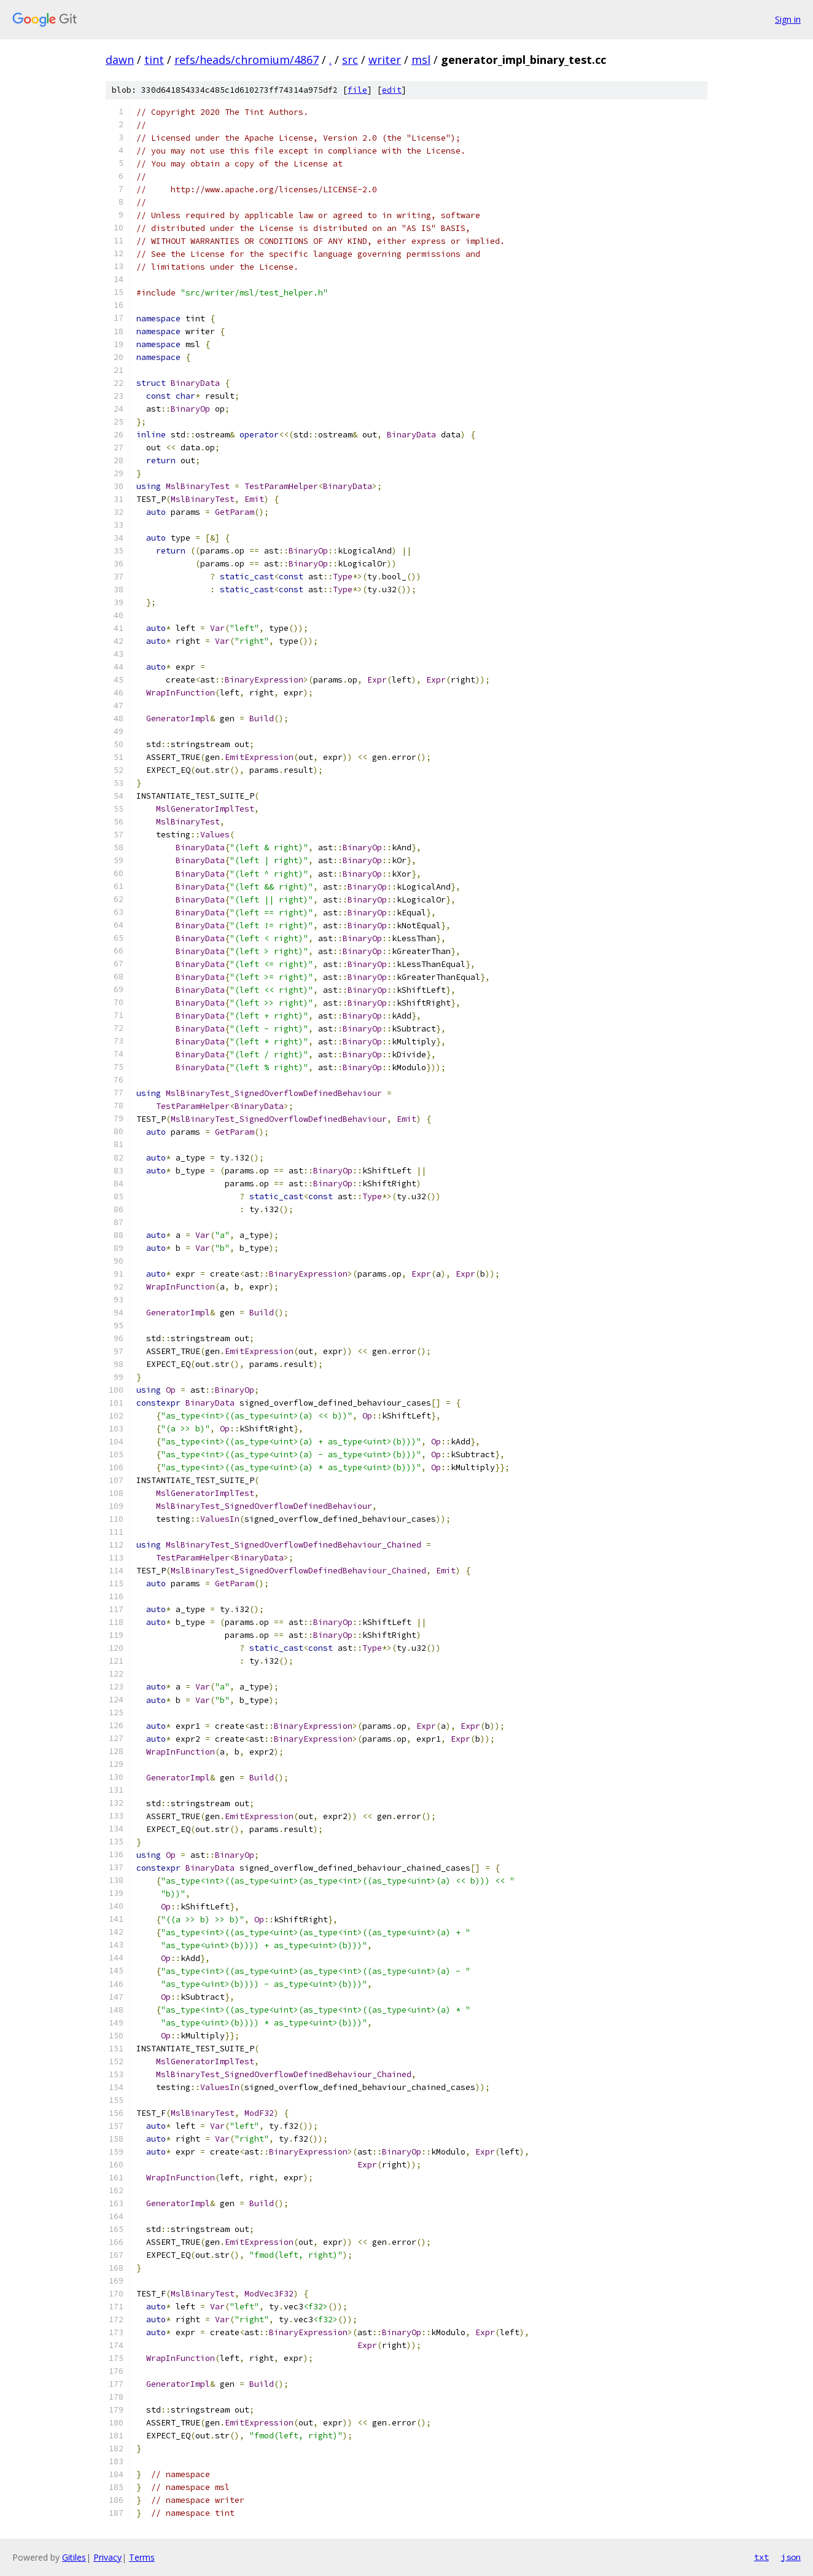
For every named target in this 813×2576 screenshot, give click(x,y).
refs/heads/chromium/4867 (246, 59)
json (791, 2556)
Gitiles (74, 2557)
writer (384, 59)
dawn (120, 59)
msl (420, 59)
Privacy (107, 2557)
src (350, 59)
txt (761, 2556)
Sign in (788, 19)
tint (154, 59)
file (357, 90)
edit (392, 90)
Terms (142, 2557)
